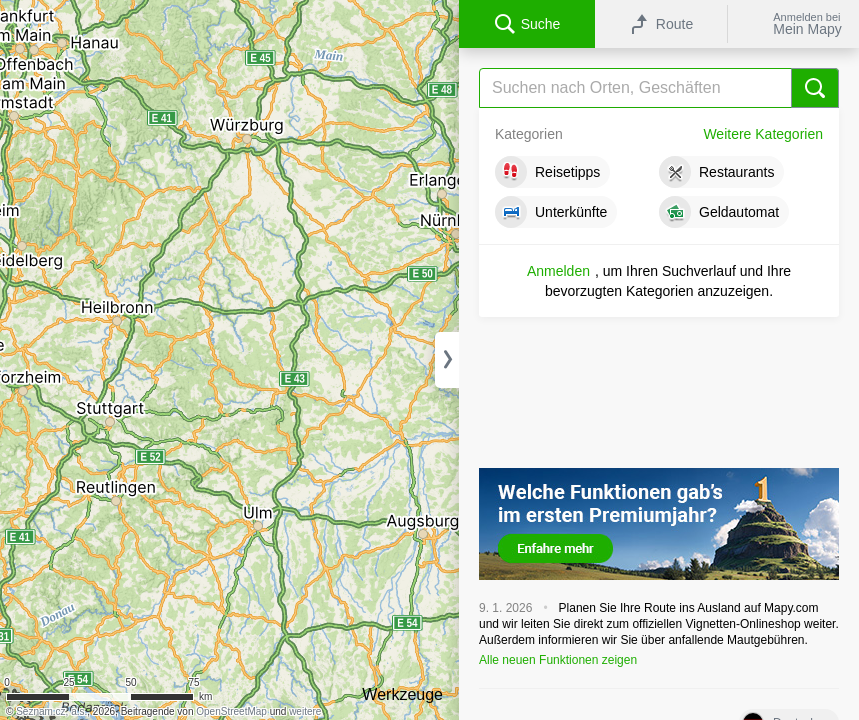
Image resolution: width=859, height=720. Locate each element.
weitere (305, 711)
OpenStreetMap (231, 711)
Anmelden (558, 271)
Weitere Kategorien (763, 134)
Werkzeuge (402, 694)
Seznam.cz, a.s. (51, 711)
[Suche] (659, 88)
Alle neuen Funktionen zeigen (558, 660)
